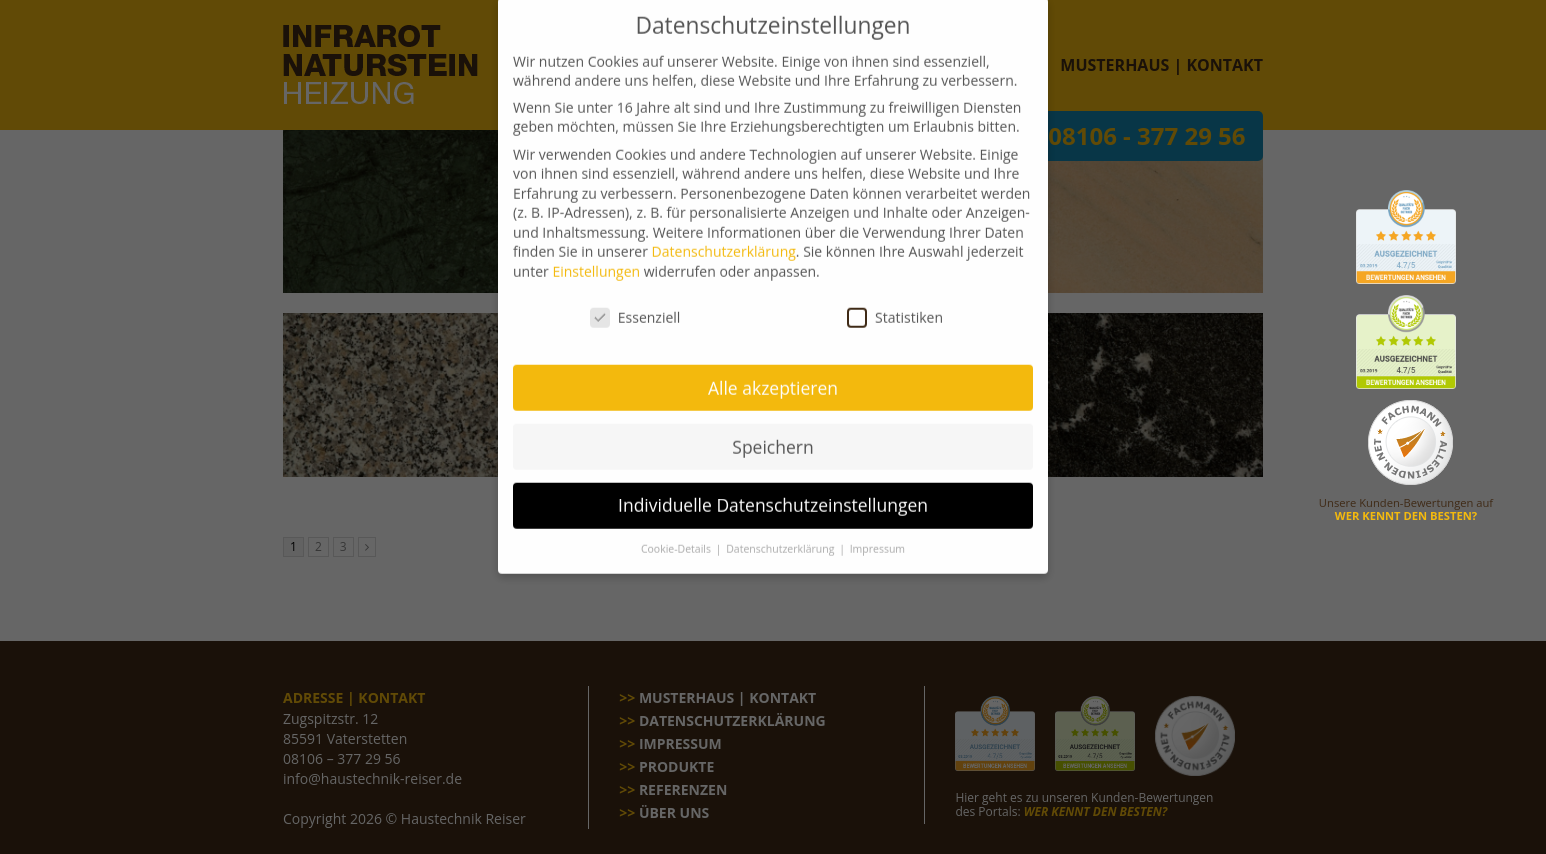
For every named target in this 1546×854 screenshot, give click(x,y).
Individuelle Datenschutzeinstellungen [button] (773, 488)
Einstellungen (596, 253)
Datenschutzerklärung (724, 234)
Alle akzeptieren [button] (773, 370)
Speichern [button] (772, 429)
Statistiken (895, 299)
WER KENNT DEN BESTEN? (1406, 515)
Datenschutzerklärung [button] (781, 532)
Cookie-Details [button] (677, 532)
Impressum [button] (877, 532)
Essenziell (635, 299)
